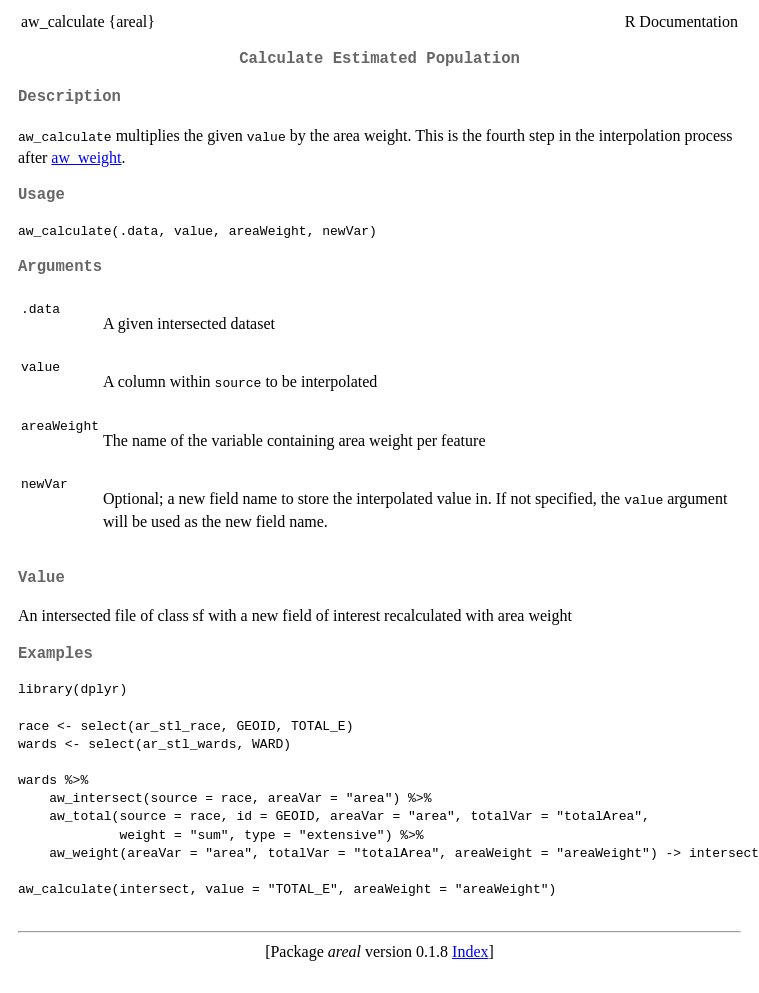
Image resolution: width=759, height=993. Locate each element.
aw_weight (86, 157)
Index (470, 951)
